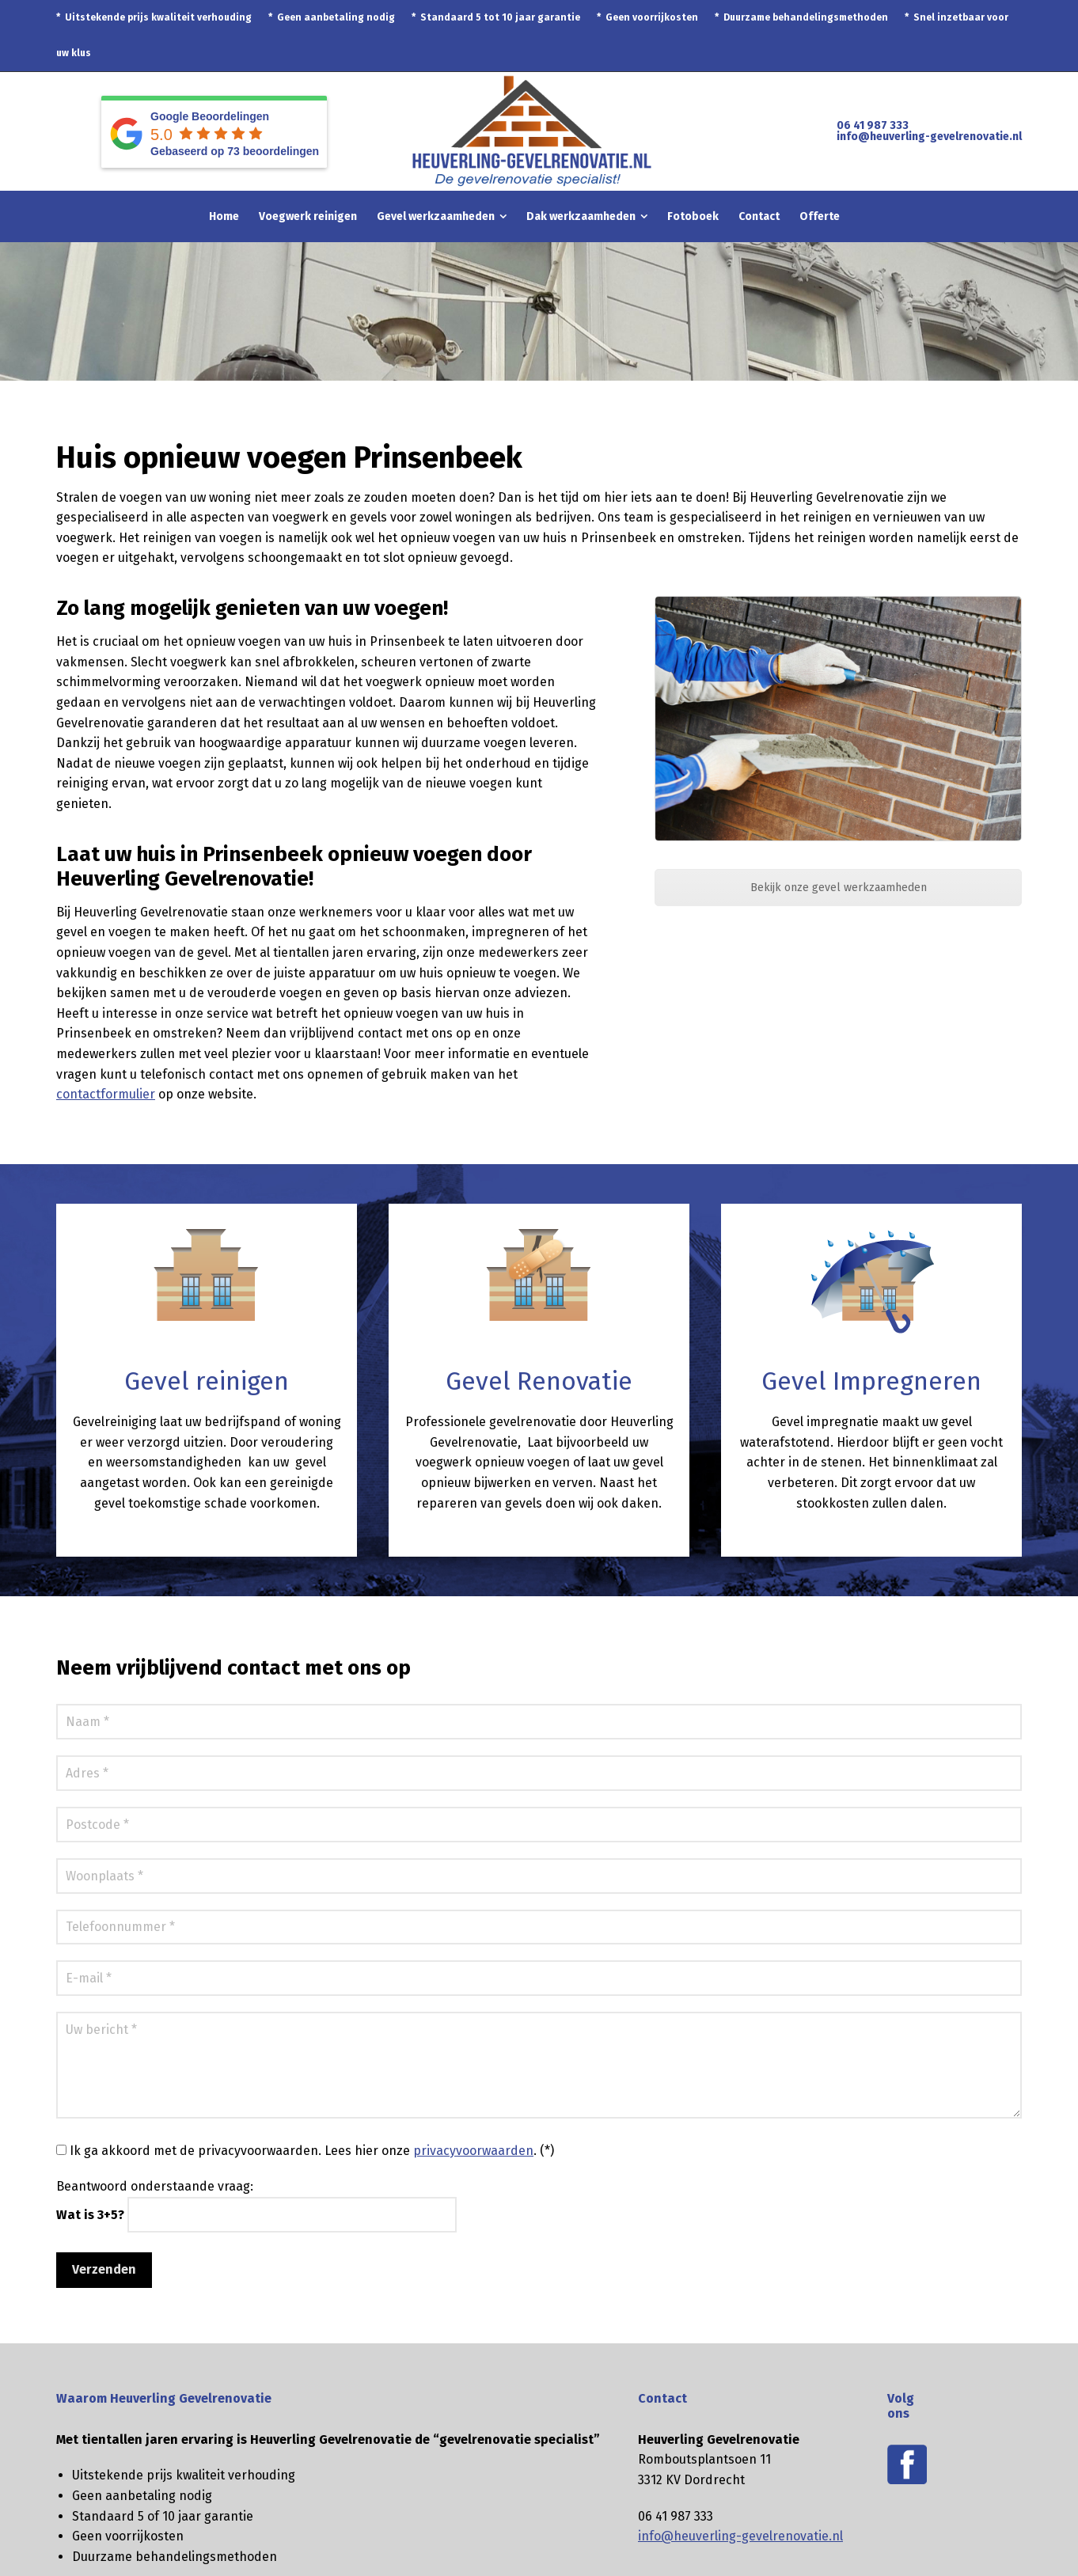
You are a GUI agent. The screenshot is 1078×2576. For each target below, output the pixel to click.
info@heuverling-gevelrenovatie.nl (929, 136)
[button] (20, 2555)
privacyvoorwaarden (473, 2150)
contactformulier (105, 1094)
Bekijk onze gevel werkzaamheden (838, 887)
